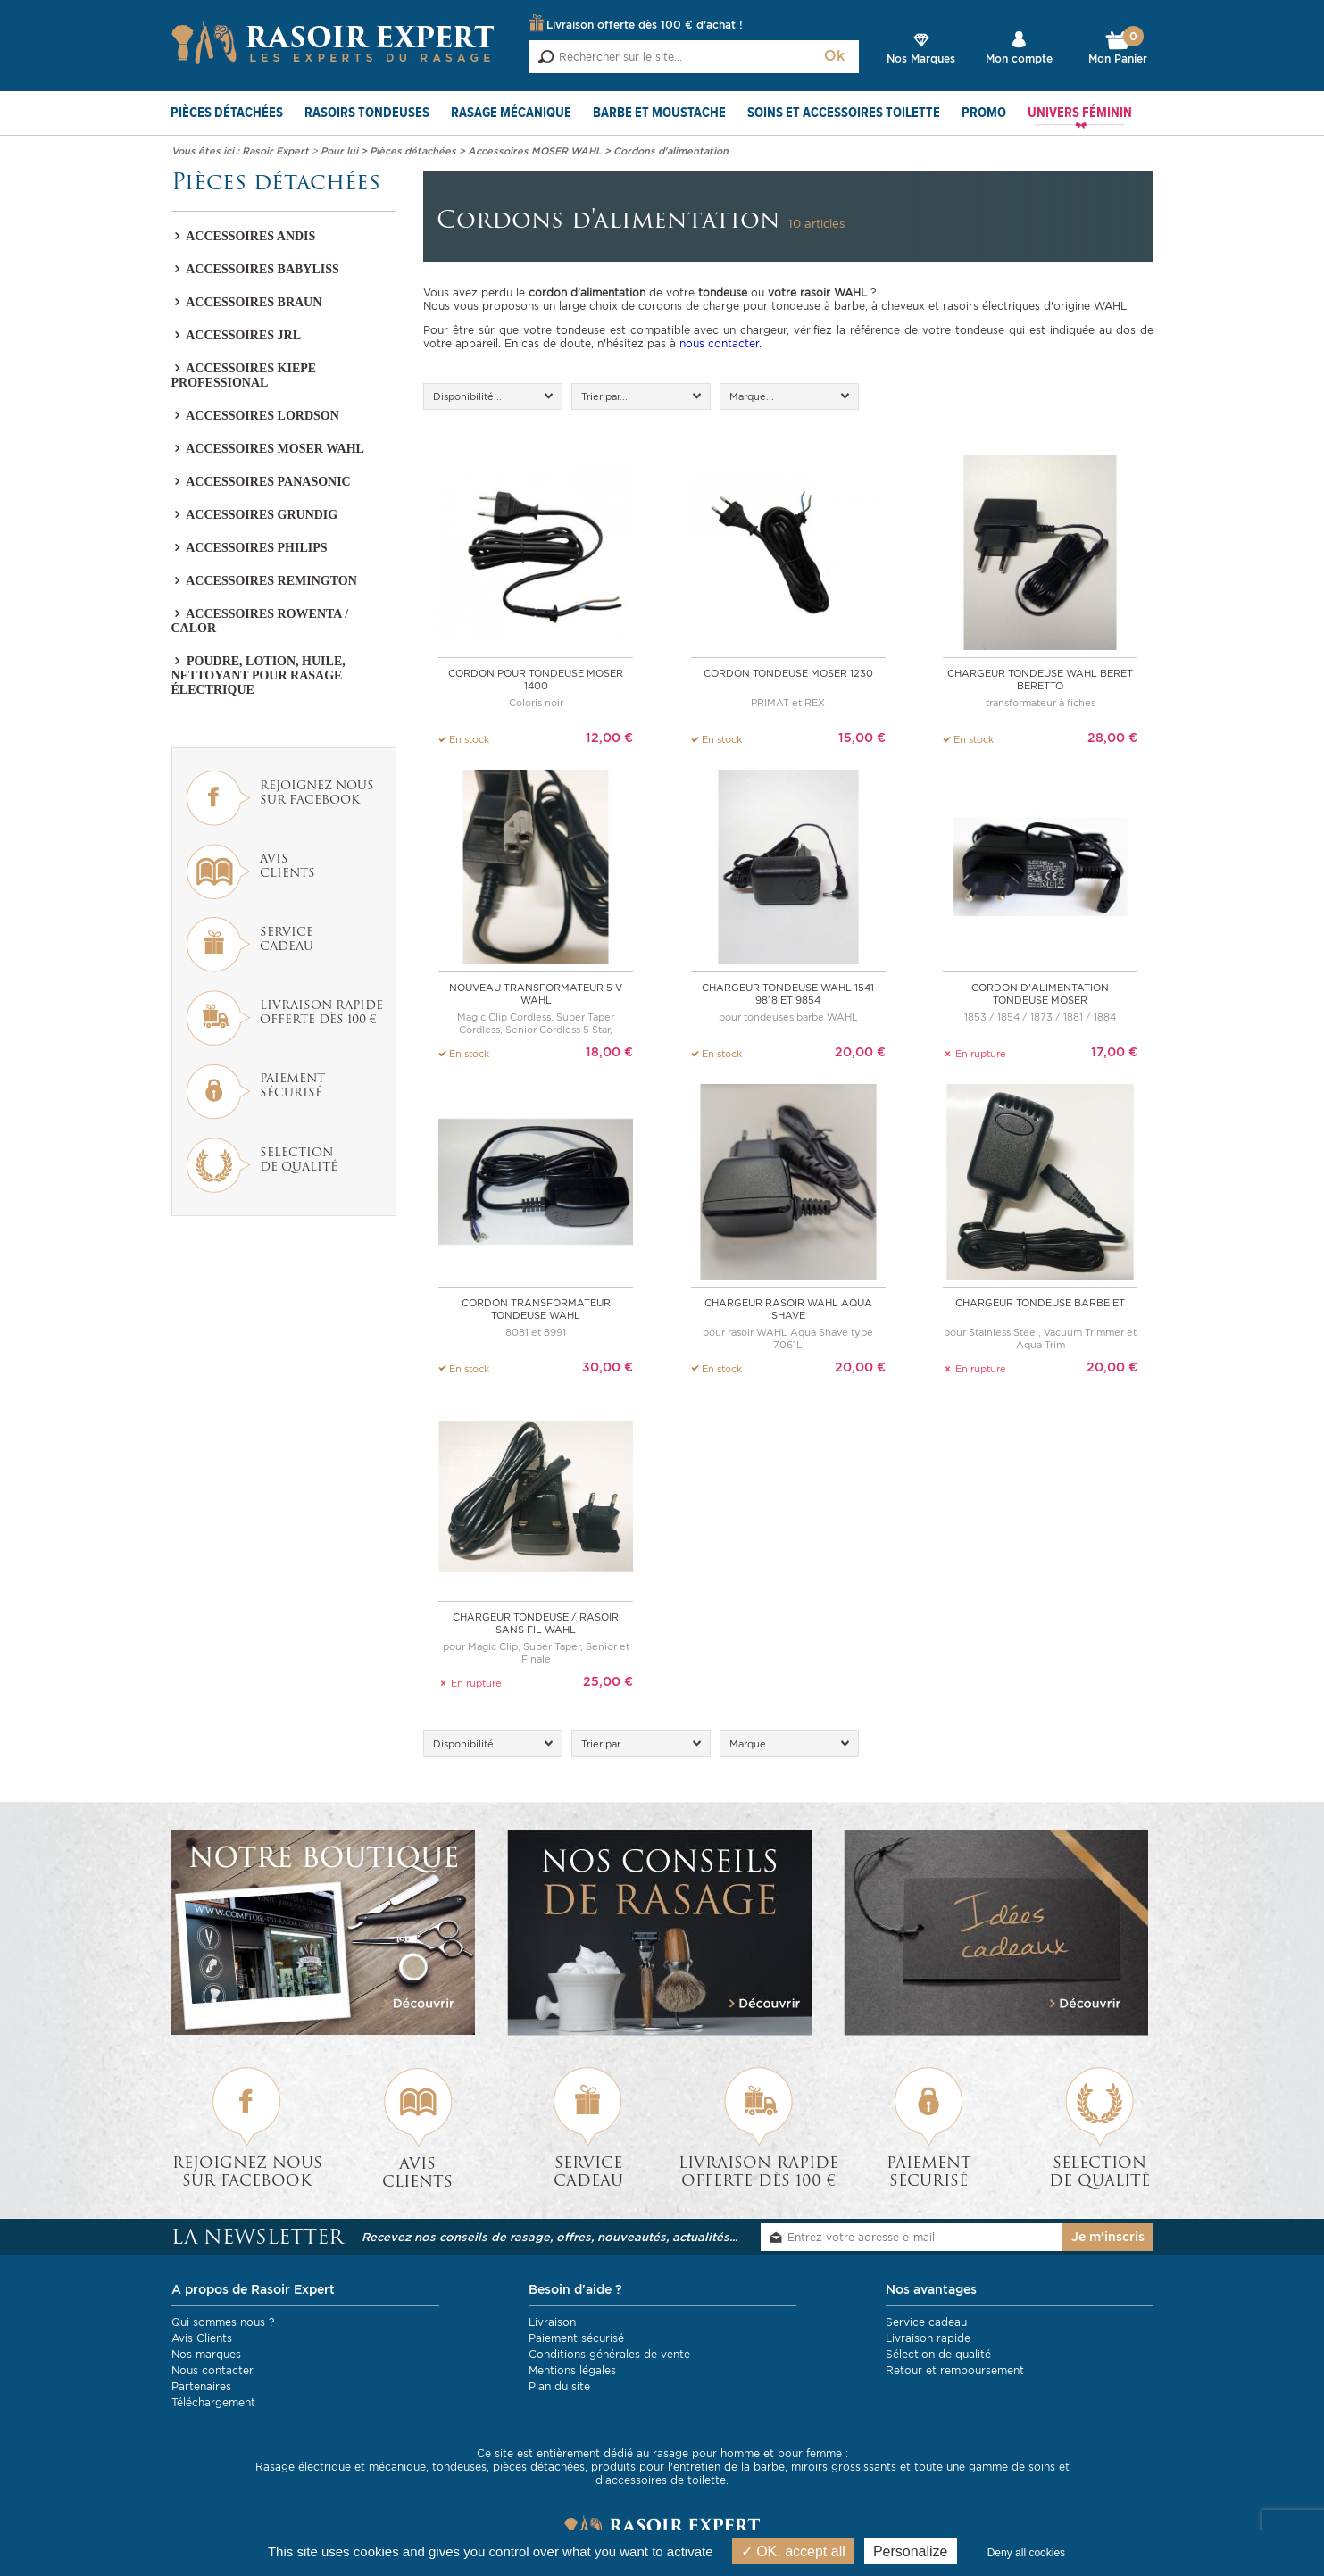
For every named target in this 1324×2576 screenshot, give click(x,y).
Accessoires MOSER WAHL (267, 448)
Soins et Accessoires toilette (843, 112)
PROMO (984, 112)
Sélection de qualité (938, 2353)
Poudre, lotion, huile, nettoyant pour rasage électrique (258, 675)
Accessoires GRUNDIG (254, 514)
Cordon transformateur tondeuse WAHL (536, 1308)
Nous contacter (212, 2369)
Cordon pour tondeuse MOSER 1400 (535, 679)
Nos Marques (921, 58)
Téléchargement (213, 2401)
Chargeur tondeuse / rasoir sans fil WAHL (536, 1622)
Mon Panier (1117, 48)
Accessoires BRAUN (246, 302)
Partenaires (201, 2385)
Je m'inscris (1108, 2237)
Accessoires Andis (243, 236)
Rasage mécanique (511, 112)
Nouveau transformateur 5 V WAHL (535, 993)
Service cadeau (926, 2321)
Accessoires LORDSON (255, 415)
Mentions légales (572, 2369)
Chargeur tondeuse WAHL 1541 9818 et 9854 (788, 993)
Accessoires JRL (236, 335)
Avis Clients (201, 2337)
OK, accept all (793, 2551)
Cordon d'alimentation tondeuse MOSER (1040, 993)
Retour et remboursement (955, 2369)
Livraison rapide (928, 2337)
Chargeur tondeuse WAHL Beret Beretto (1040, 679)
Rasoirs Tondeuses (366, 112)
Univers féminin (1080, 112)
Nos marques (206, 2353)
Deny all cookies (1026, 2553)
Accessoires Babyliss (255, 269)
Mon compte (1019, 58)
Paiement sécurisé (576, 2337)
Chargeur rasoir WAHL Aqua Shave (788, 1308)
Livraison (552, 2321)
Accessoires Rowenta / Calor (260, 621)
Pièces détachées (227, 112)
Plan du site (559, 2385)
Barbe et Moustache (659, 112)
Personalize (910, 2551)
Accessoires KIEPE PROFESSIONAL (244, 375)
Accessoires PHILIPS (249, 547)
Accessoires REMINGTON (264, 581)
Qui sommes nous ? (222, 2321)
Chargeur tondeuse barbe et (1040, 1302)
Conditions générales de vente (609, 2353)
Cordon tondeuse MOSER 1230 (788, 673)
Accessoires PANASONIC (261, 481)
